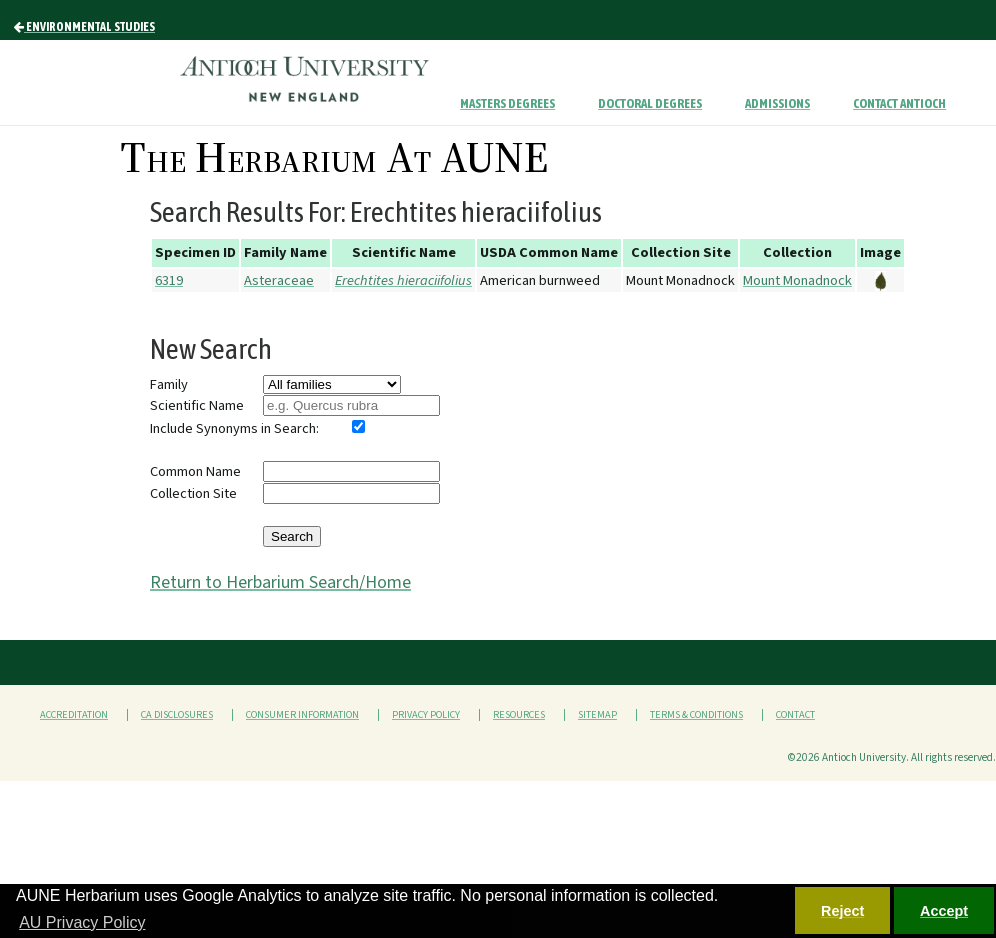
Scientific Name (197, 405)
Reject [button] (842, 911)
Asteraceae (279, 280)
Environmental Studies (84, 27)
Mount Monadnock (797, 280)
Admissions (777, 103)
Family (169, 384)
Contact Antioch (899, 103)
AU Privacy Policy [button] (82, 922)
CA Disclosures (177, 715)
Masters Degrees (507, 103)
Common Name (195, 471)
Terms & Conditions (696, 715)
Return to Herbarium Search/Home (280, 582)
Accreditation (74, 715)
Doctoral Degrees (650, 103)
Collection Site (193, 493)
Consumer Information (302, 715)
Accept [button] (944, 911)
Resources (519, 715)
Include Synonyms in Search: (234, 428)
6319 (169, 280)
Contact (795, 715)
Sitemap (597, 715)
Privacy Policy (426, 715)
